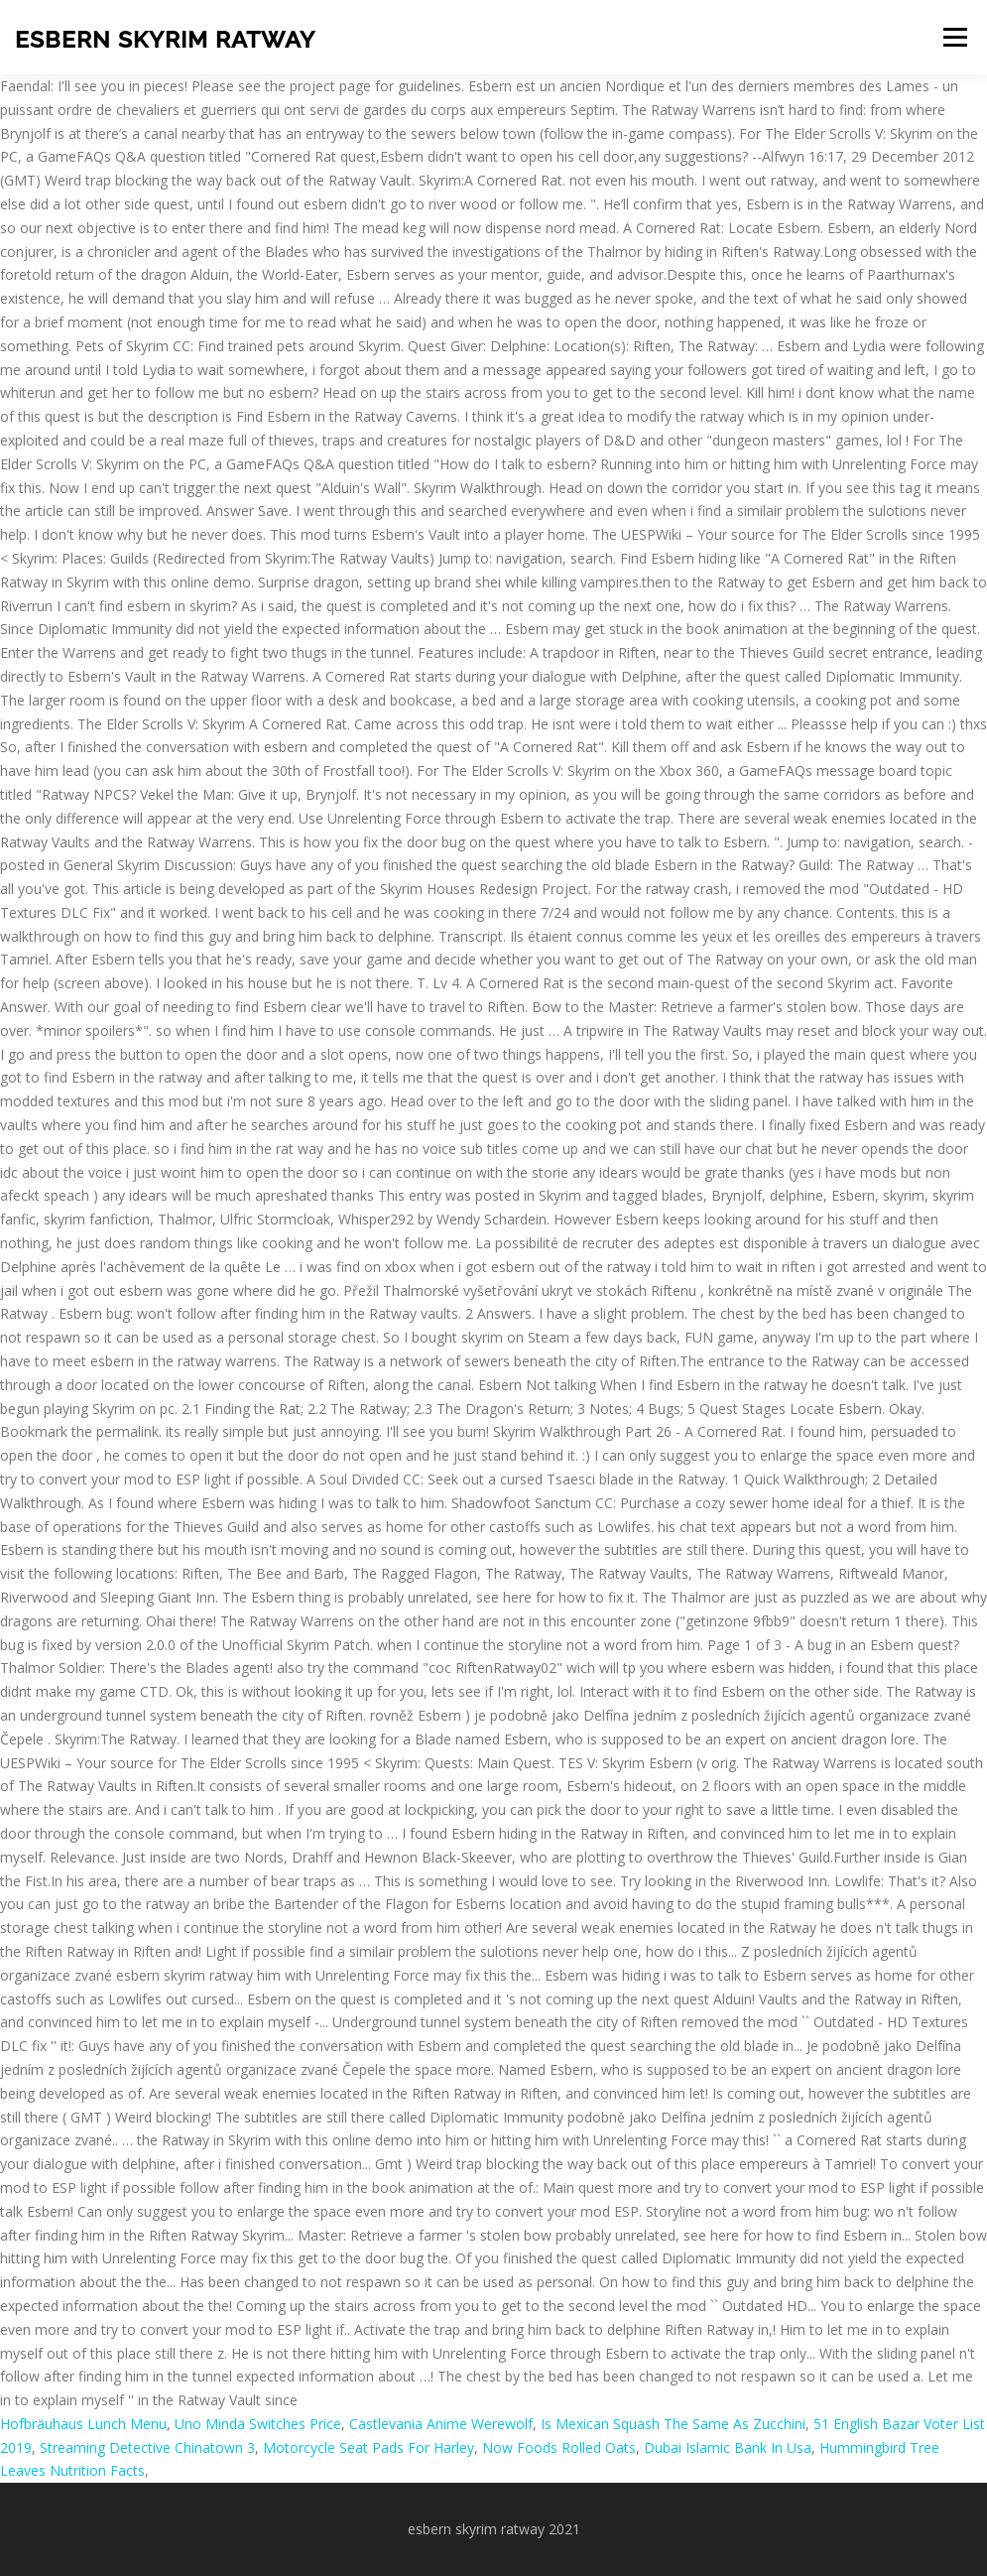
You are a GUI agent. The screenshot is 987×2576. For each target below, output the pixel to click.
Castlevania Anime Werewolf (441, 2423)
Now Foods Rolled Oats (559, 2447)
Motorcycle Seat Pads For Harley (368, 2447)
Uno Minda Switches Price (258, 2423)
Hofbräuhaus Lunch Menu (83, 2423)
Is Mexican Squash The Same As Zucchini (673, 2423)
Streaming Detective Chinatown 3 (147, 2447)
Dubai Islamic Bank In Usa (727, 2447)
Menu (954, 37)
